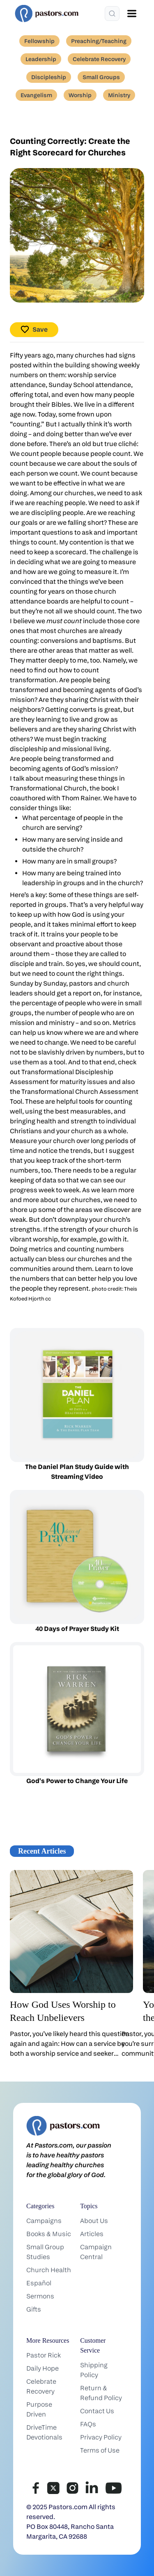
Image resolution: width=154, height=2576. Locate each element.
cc (48, 1299)
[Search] (112, 13)
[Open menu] (131, 13)
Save (34, 329)
